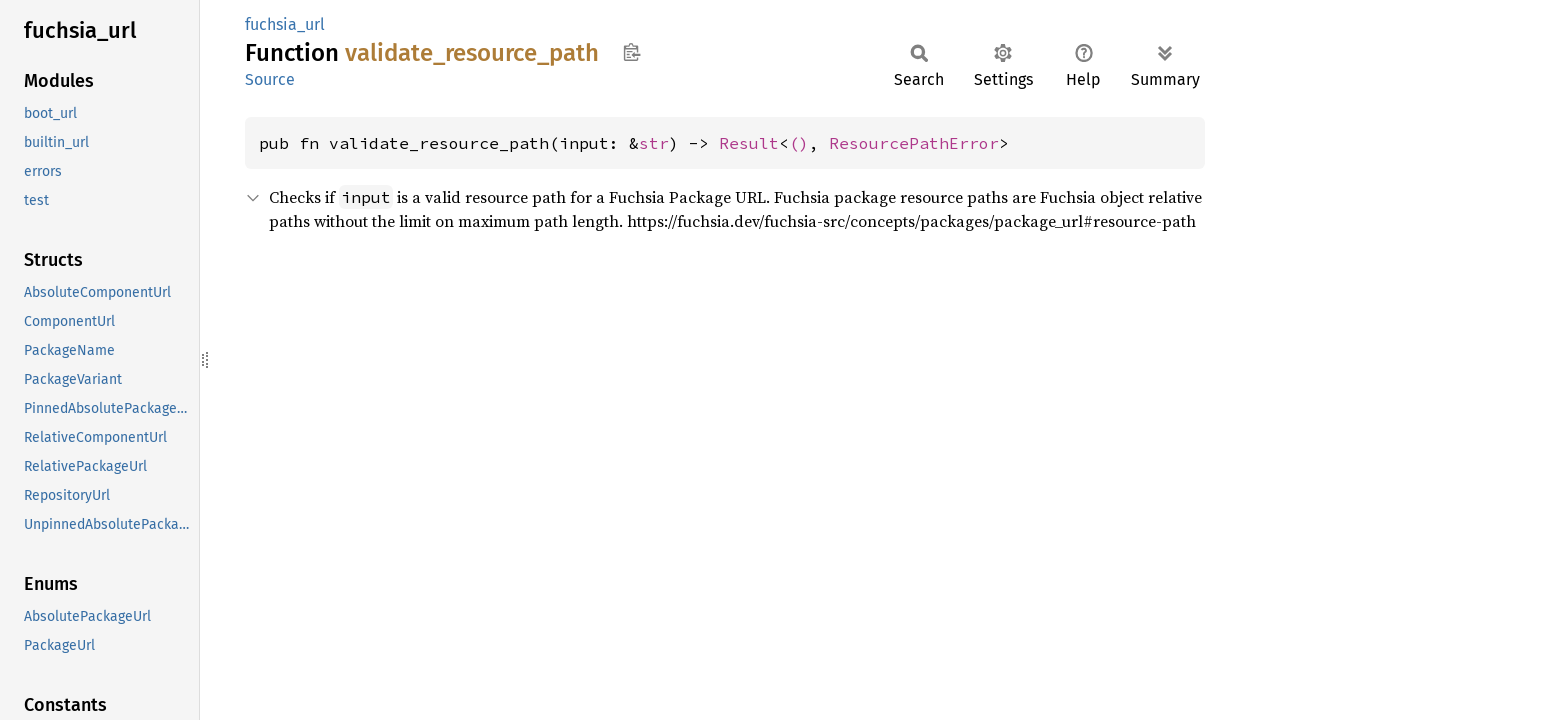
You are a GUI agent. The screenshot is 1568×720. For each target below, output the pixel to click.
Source (270, 79)
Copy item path (631, 52)
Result (749, 143)
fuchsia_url (285, 24)
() (799, 143)
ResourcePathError (914, 143)
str (654, 143)
